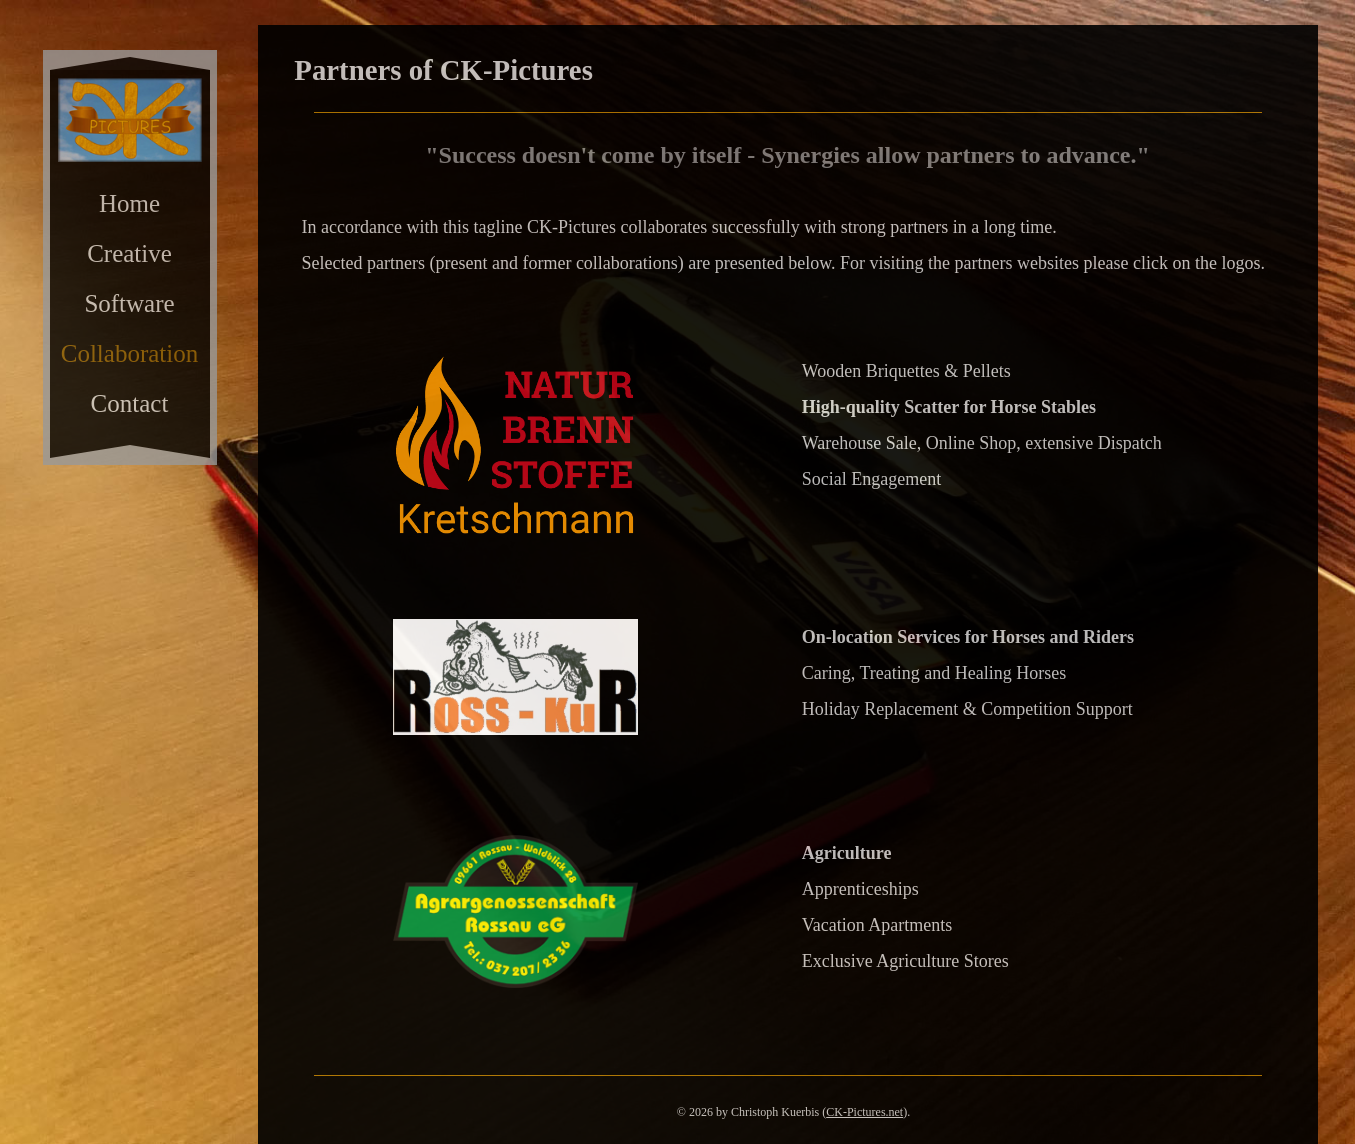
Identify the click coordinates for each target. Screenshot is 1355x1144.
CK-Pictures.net (864, 1112)
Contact (130, 403)
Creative (129, 253)
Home (129, 203)
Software (129, 303)
